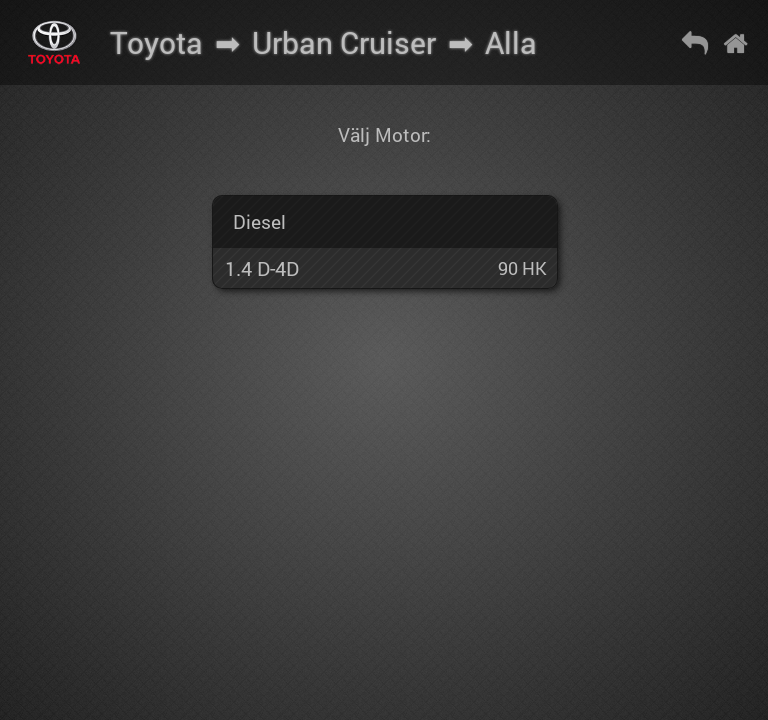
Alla (511, 42)
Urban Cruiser (344, 42)
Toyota (156, 42)
